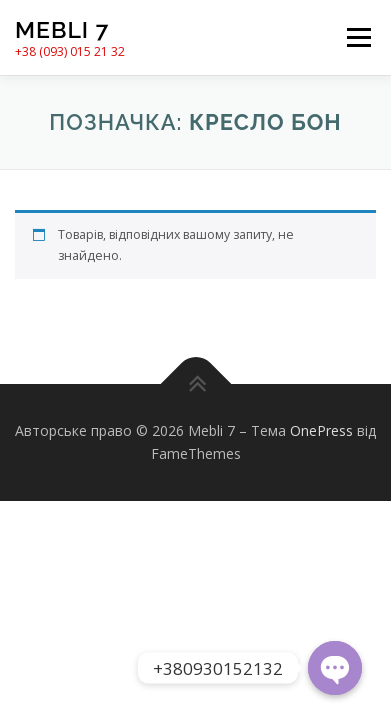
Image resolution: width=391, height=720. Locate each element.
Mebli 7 (62, 29)
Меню (358, 37)
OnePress (321, 430)
